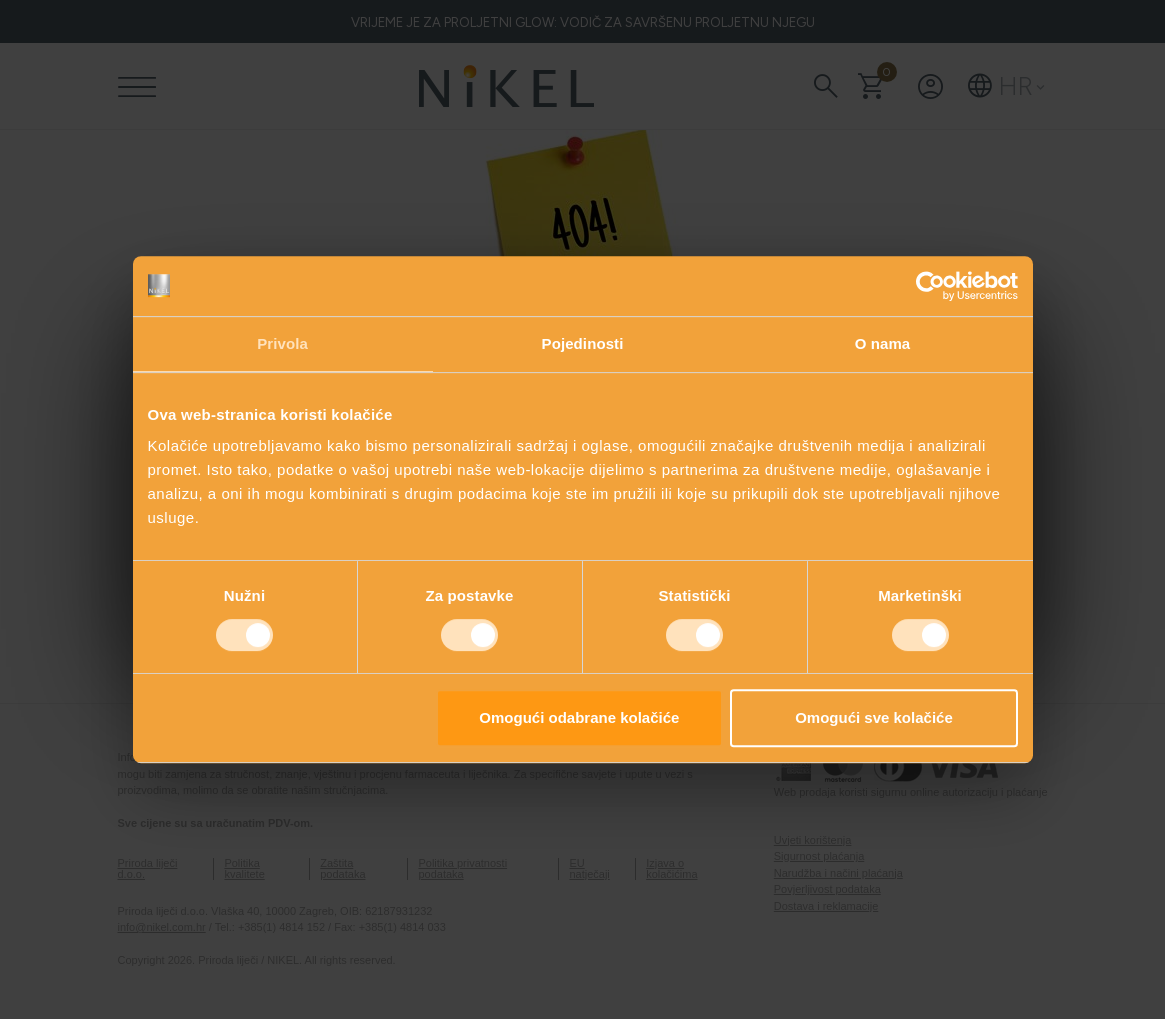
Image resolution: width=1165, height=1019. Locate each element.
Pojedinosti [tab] (583, 343)
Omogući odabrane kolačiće (579, 717)
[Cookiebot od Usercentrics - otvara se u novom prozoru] (930, 286)
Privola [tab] (282, 343)
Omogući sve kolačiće (874, 717)
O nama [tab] (883, 343)
